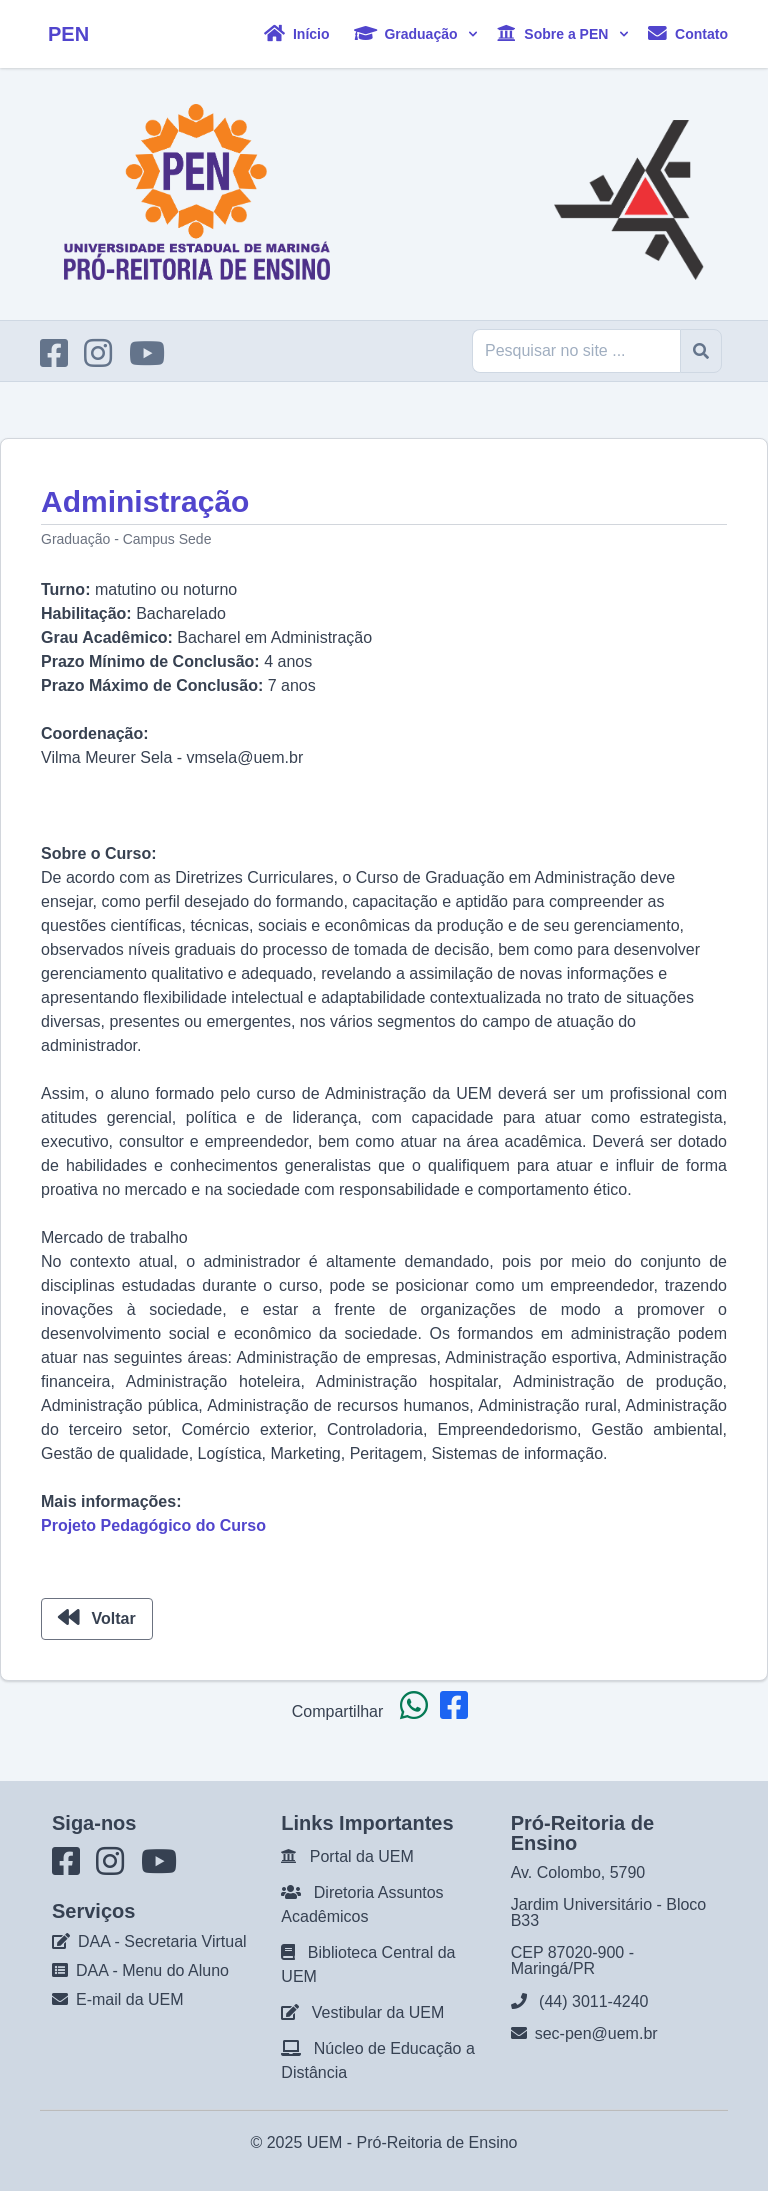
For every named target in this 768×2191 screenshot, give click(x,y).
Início (296, 33)
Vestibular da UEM (378, 2012)
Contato (688, 33)
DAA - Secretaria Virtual (162, 1941)
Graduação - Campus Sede (126, 539)
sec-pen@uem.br (596, 2033)
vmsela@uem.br (245, 757)
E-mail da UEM (130, 1999)
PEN (68, 34)
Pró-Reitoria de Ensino (437, 2142)
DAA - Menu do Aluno (152, 1970)
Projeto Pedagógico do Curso (153, 1525)
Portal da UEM (362, 1856)
